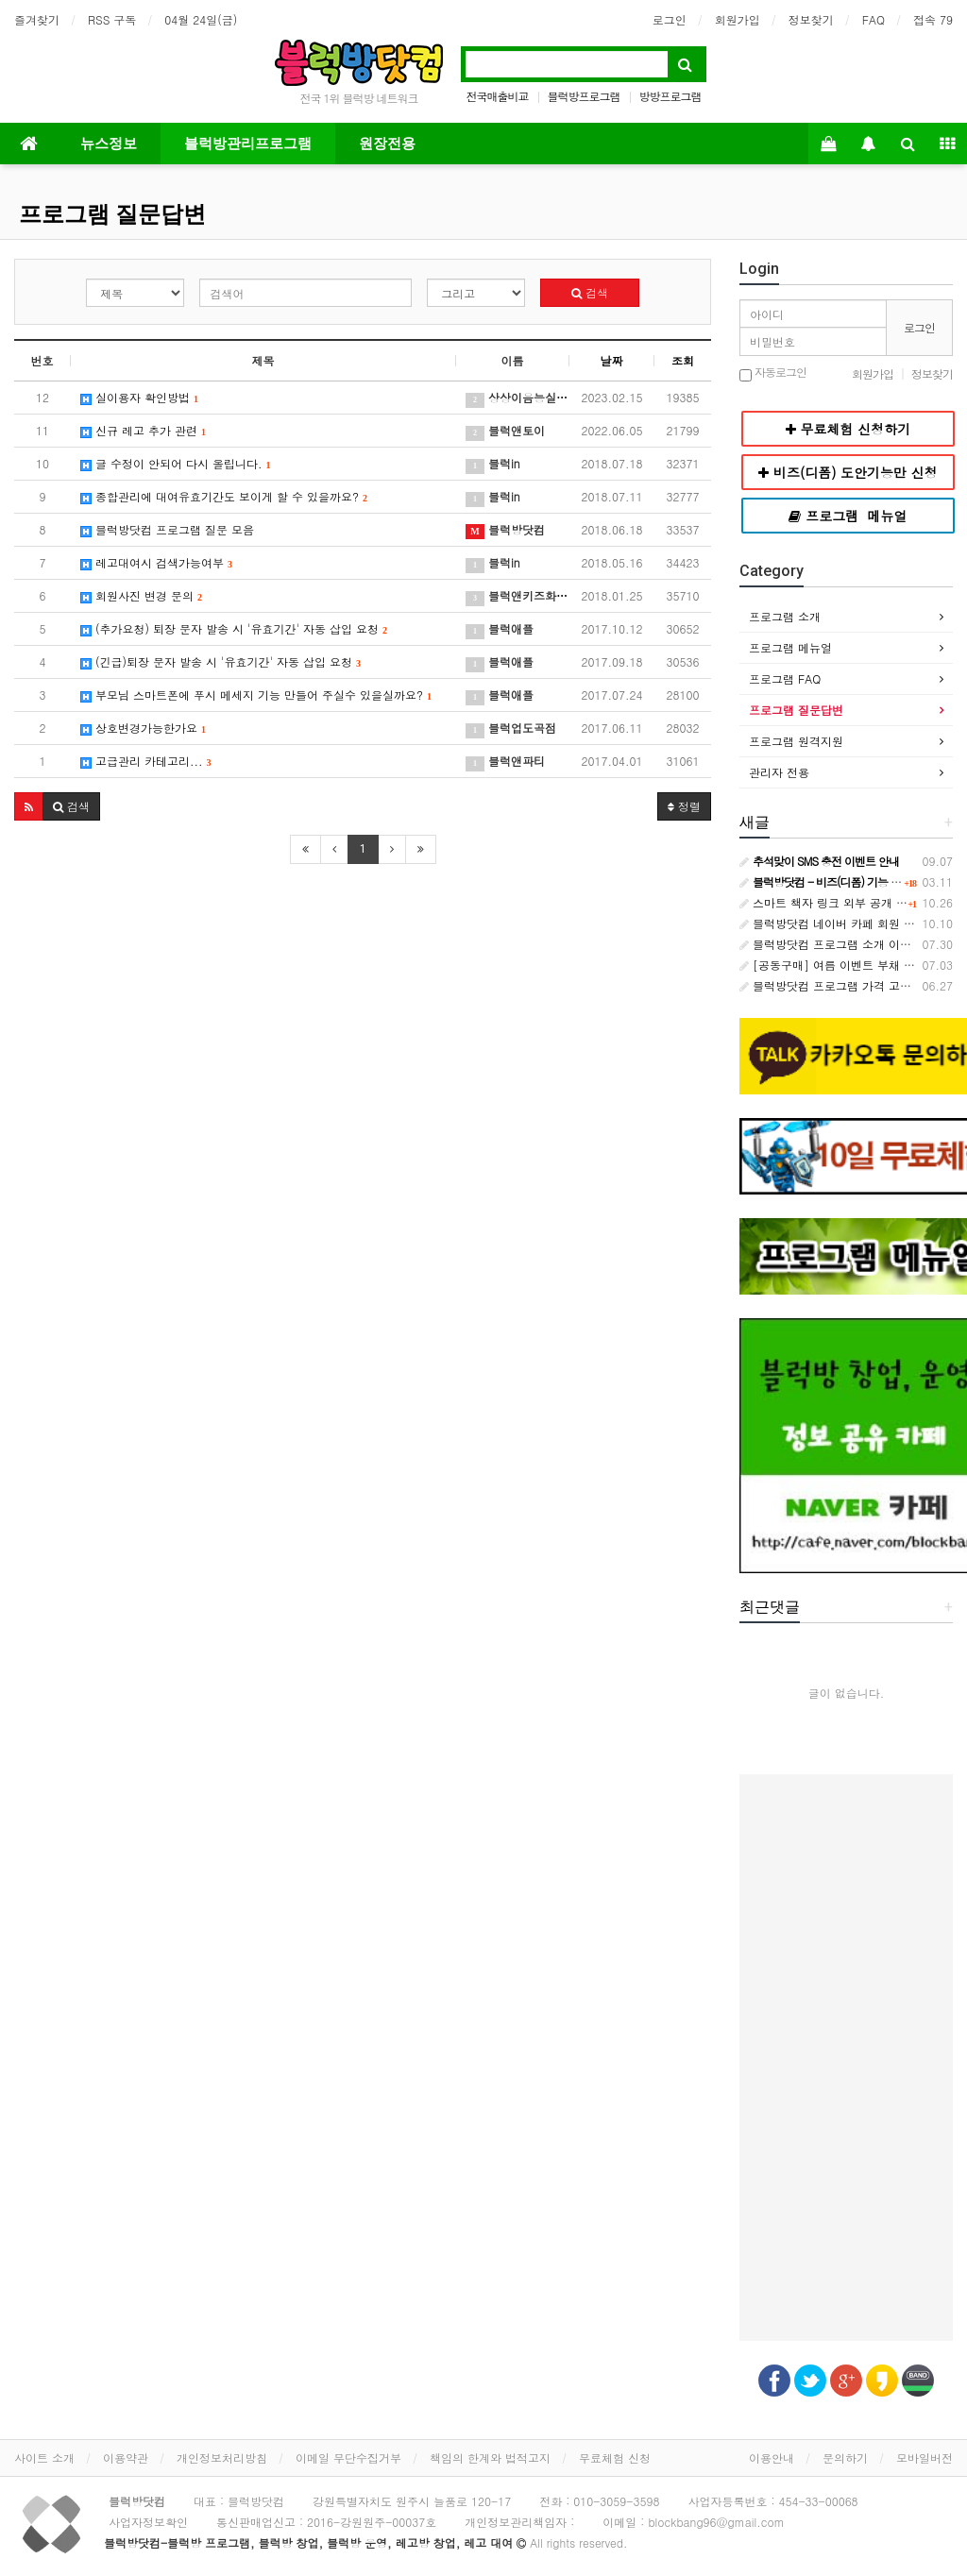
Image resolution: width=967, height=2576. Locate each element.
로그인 (670, 19)
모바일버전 (924, 2457)
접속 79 (933, 19)
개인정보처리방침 (222, 2457)
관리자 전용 (779, 772)
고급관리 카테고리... (146, 761)
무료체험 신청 (615, 2457)
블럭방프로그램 (584, 96)
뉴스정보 (108, 143)
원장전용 (387, 143)
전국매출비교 (497, 96)
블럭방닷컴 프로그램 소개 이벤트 (831, 944)
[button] (28, 806)
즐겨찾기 (36, 19)
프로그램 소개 (785, 616)
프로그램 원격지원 (796, 741)
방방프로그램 (670, 96)
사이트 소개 (44, 2457)
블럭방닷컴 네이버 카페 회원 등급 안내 (846, 923)
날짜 (612, 360)
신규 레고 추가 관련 (143, 430)
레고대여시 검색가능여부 (156, 562)
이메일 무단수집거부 (348, 2457)
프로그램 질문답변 (112, 214)
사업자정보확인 (148, 2522)
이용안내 (771, 2457)
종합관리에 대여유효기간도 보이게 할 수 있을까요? (223, 496)
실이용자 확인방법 (139, 397)
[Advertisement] (846, 2057)
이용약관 (125, 2457)
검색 (589, 292)
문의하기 (845, 2457)
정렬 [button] (684, 806)
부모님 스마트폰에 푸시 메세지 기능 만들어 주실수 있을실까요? (256, 694)
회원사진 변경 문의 (141, 595)
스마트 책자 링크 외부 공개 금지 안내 (842, 902)
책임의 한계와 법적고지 (490, 2457)
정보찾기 (811, 19)
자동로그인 (772, 373)
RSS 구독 (112, 19)
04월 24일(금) (200, 19)
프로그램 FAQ (785, 678)
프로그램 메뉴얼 (790, 647)
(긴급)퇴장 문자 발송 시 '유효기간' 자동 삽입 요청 (220, 661)
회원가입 (737, 19)
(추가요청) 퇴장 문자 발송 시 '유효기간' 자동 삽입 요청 (233, 628)
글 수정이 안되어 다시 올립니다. (175, 463)
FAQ (873, 19)
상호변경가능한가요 (143, 728)
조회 (682, 360)
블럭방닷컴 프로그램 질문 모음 (167, 529)
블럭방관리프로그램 (248, 143)
